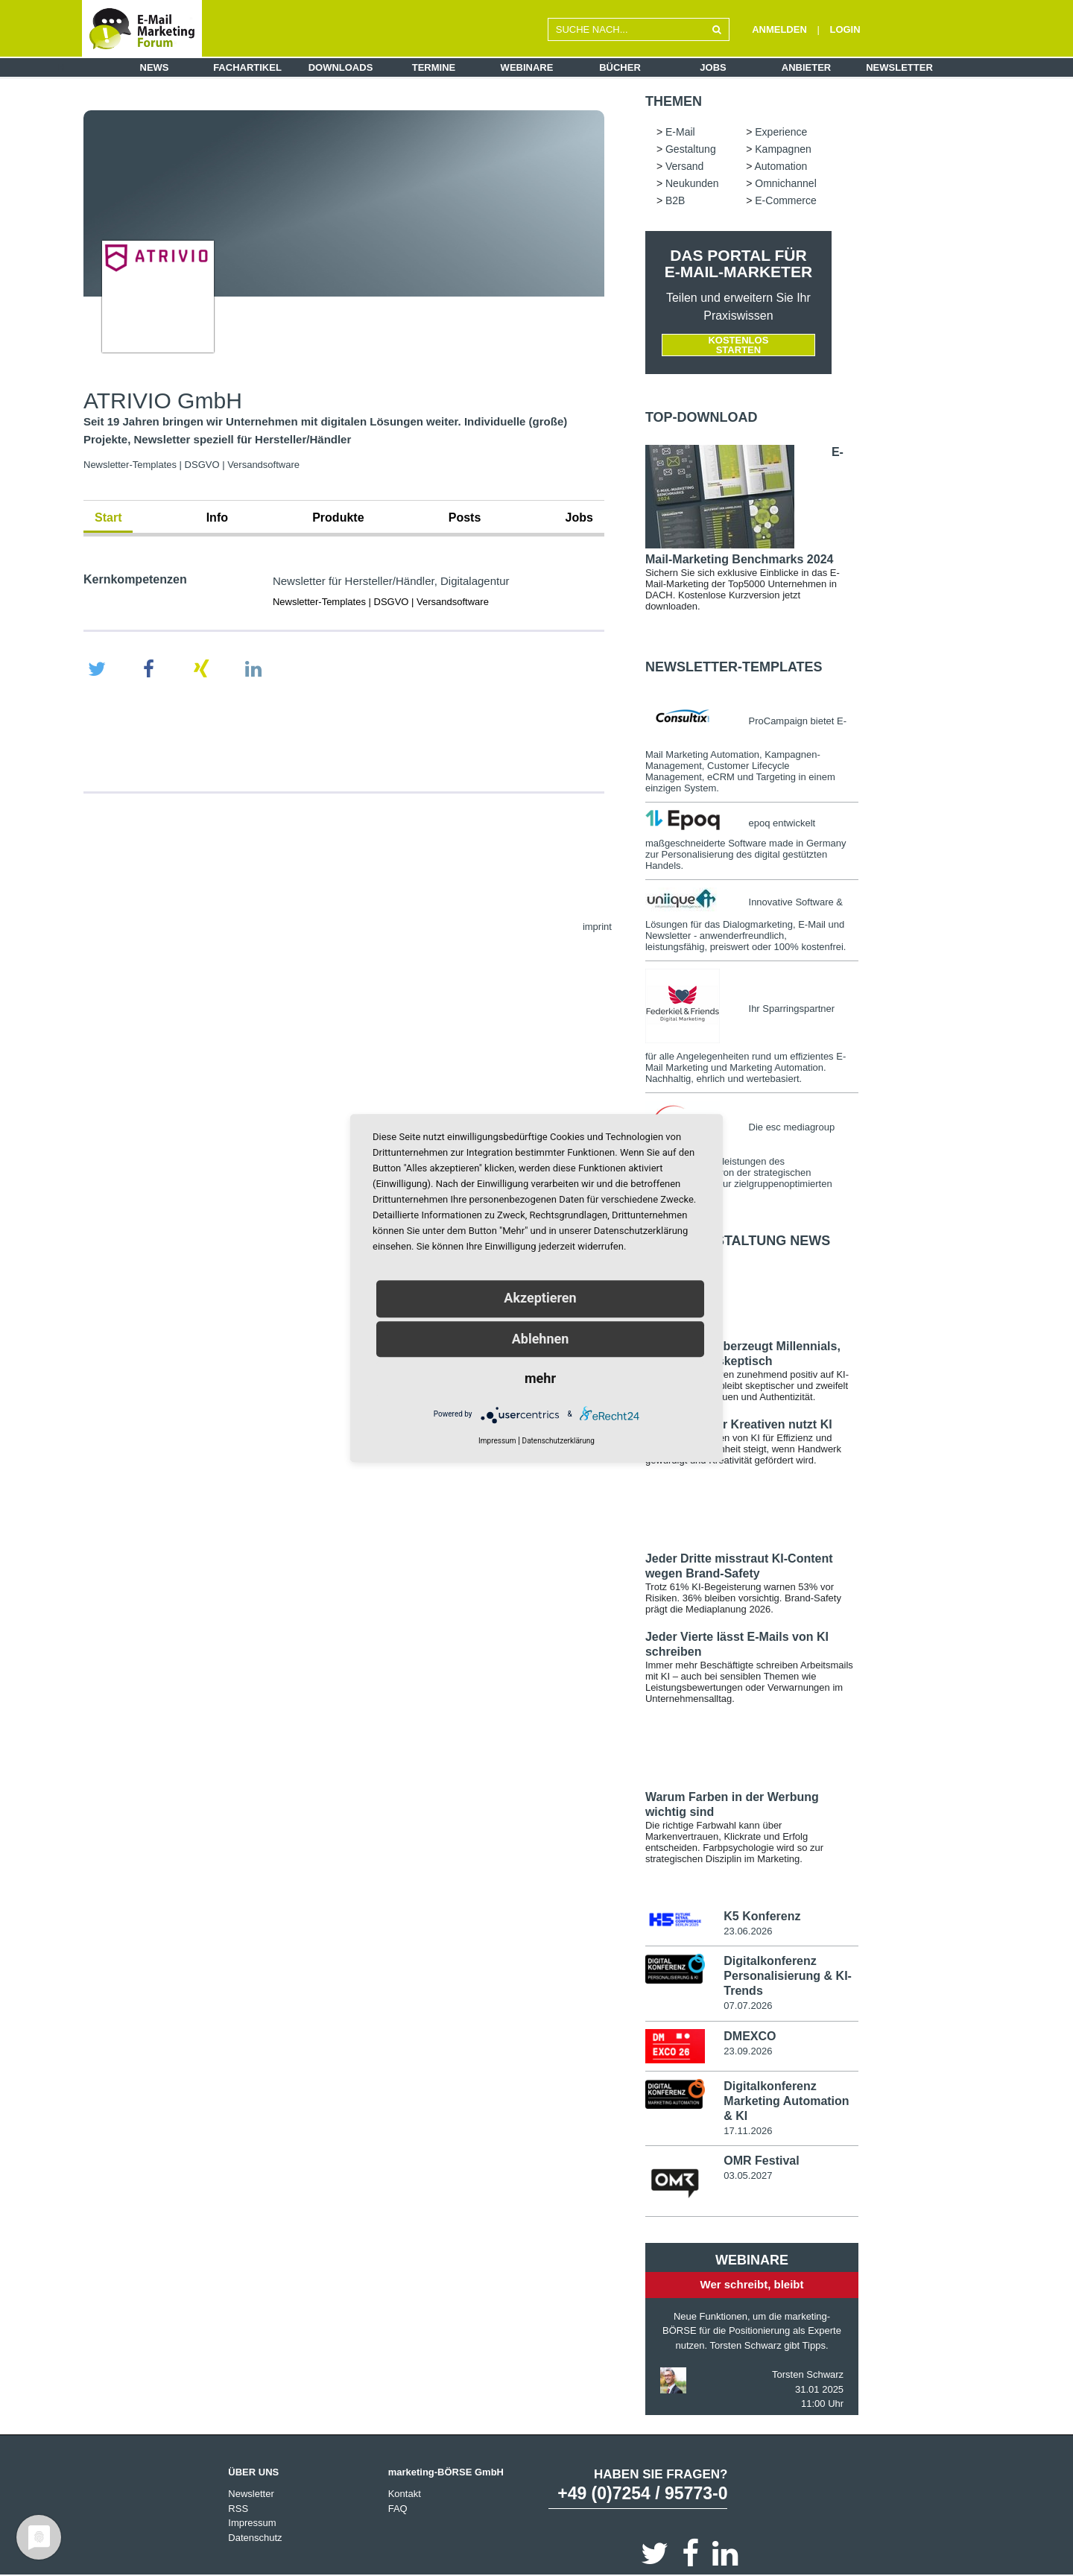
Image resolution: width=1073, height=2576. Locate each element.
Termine (434, 67)
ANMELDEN (779, 29)
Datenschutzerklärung (558, 1441)
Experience (781, 132)
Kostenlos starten (738, 345)
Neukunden (692, 183)
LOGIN (844, 29)
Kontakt (404, 2493)
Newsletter (899, 67)
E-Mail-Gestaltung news (737, 1240)
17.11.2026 (748, 2130)
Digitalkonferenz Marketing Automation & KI (786, 2101)
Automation (780, 166)
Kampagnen (783, 149)
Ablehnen (540, 1338)
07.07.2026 (748, 2005)
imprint (597, 926)
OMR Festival (761, 2160)
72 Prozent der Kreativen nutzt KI (738, 1424)
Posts (465, 517)
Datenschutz (255, 2537)
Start (108, 517)
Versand (684, 166)
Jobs (713, 67)
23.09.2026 (748, 2051)
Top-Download (701, 417)
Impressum (252, 2522)
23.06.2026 (748, 1931)
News (154, 67)
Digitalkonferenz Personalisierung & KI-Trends (788, 1976)
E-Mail (680, 132)
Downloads (340, 67)
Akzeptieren (540, 1298)
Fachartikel (247, 67)
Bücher (620, 67)
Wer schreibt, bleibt (752, 2284)
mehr (540, 1378)
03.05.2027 (748, 2175)
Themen (673, 101)
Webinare (527, 67)
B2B (675, 200)
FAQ (398, 2508)
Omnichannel (786, 183)
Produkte (338, 517)
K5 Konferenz (762, 1916)
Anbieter (806, 67)
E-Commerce (785, 200)
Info (217, 517)
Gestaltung (690, 149)
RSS (238, 2508)
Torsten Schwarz (807, 2374)
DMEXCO (750, 2036)
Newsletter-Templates (734, 666)
